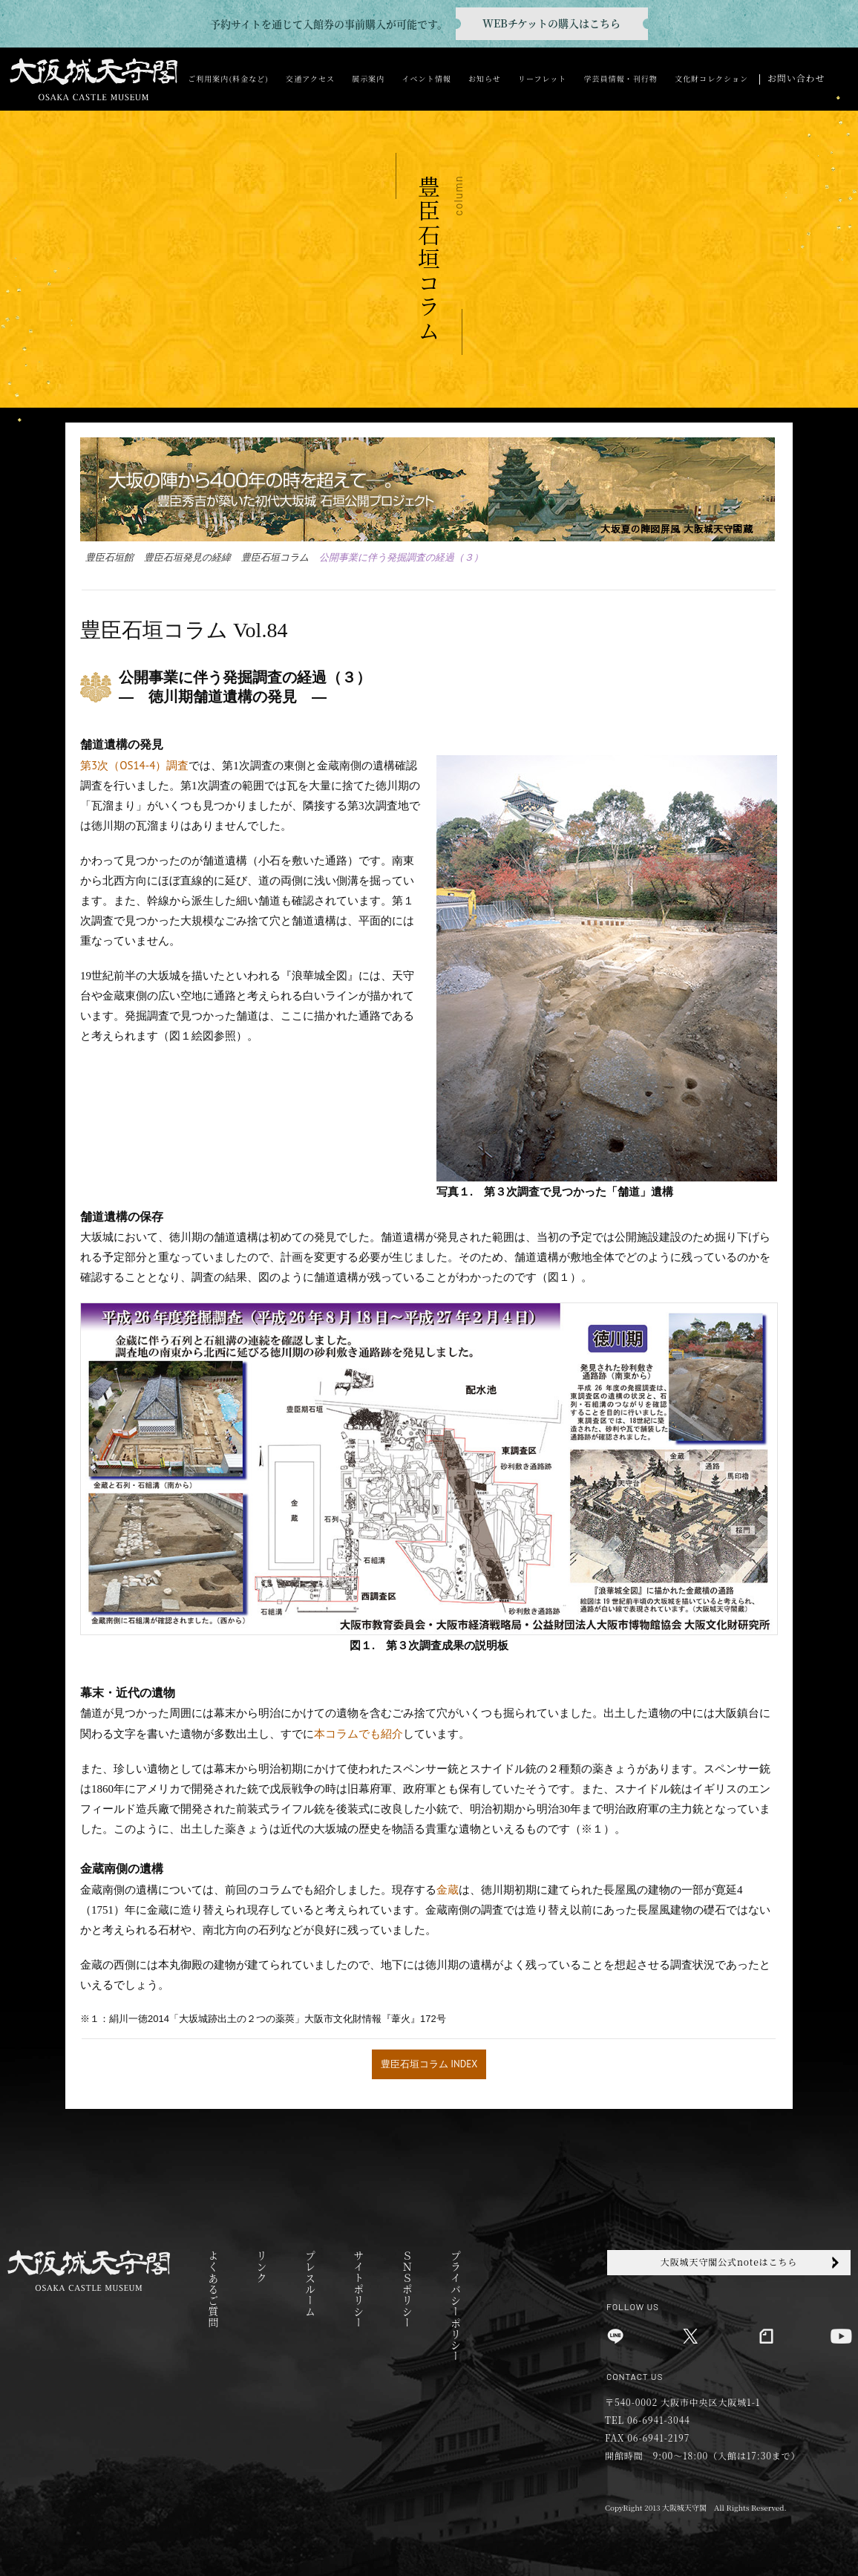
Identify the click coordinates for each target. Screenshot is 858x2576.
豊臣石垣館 (109, 557)
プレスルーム (310, 2283)
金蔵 (447, 1889)
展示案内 (368, 78)
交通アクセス (310, 78)
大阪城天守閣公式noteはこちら (729, 2261)
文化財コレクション (711, 78)
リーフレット (542, 78)
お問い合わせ (796, 77)
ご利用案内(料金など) (228, 78)
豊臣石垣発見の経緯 (187, 557)
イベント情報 (426, 78)
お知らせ (484, 78)
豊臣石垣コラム (275, 557)
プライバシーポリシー (455, 2306)
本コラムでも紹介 (358, 1733)
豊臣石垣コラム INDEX (429, 2064)
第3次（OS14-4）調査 (134, 765)
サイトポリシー (358, 2289)
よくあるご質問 (213, 2289)
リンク (262, 2266)
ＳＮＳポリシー (407, 2289)
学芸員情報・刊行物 (620, 78)
